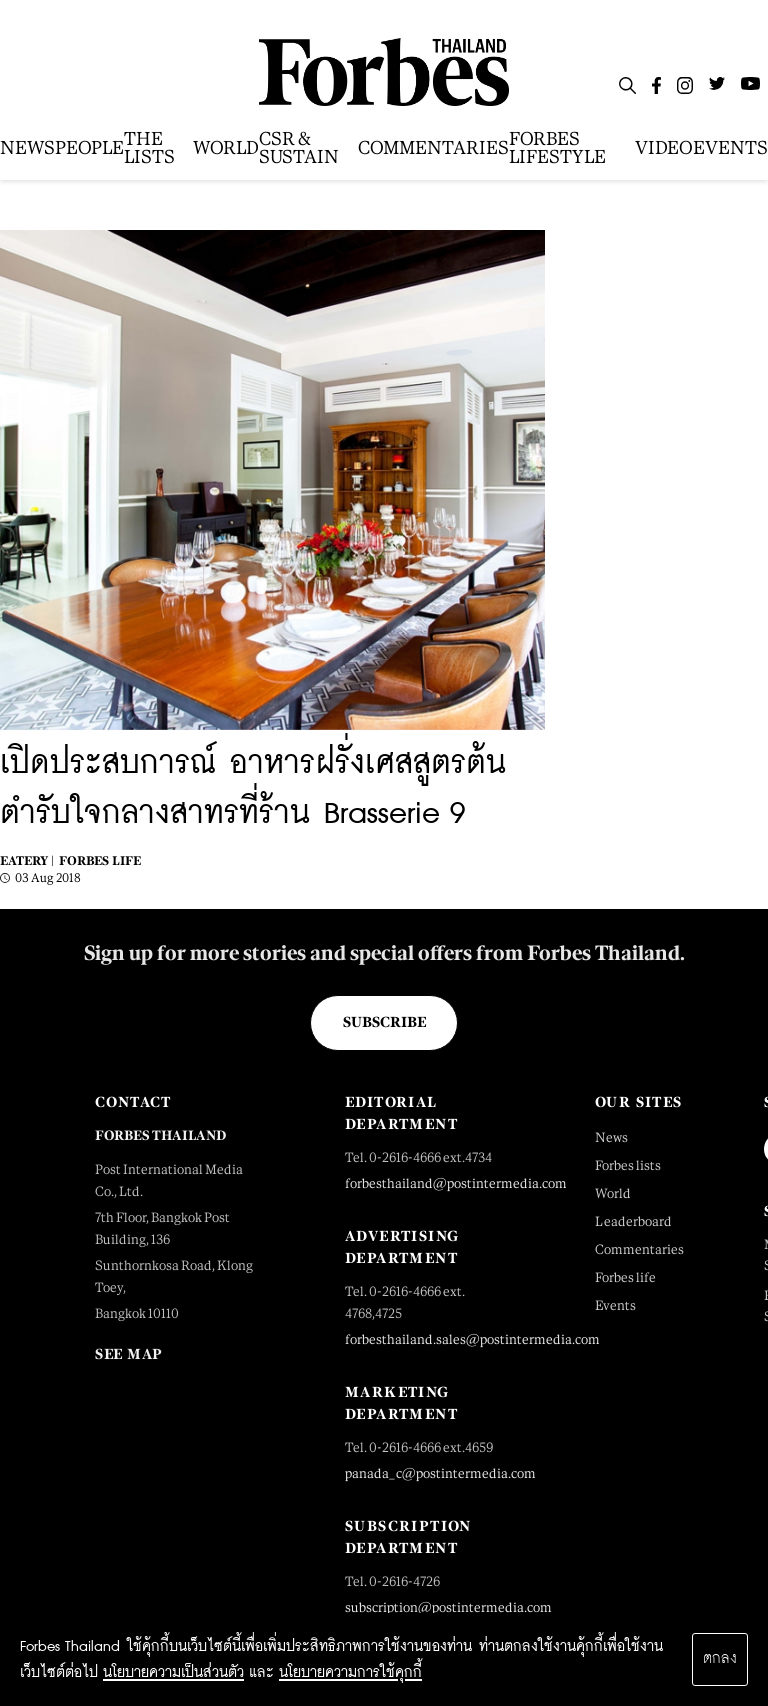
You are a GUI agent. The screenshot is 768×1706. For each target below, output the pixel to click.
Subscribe (384, 1022)
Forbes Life (100, 861)
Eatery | (27, 861)
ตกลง (720, 1659)
